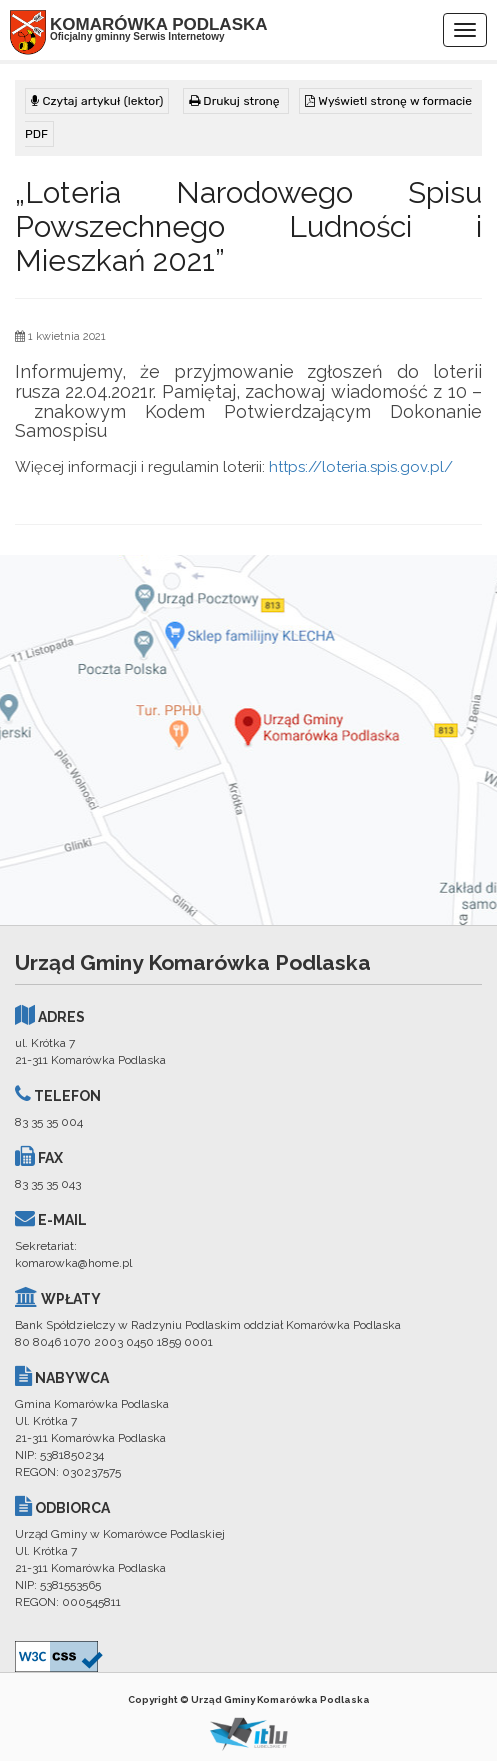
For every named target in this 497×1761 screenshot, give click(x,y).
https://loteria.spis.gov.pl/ (361, 467)
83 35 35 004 (49, 1122)
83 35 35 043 (48, 1184)
